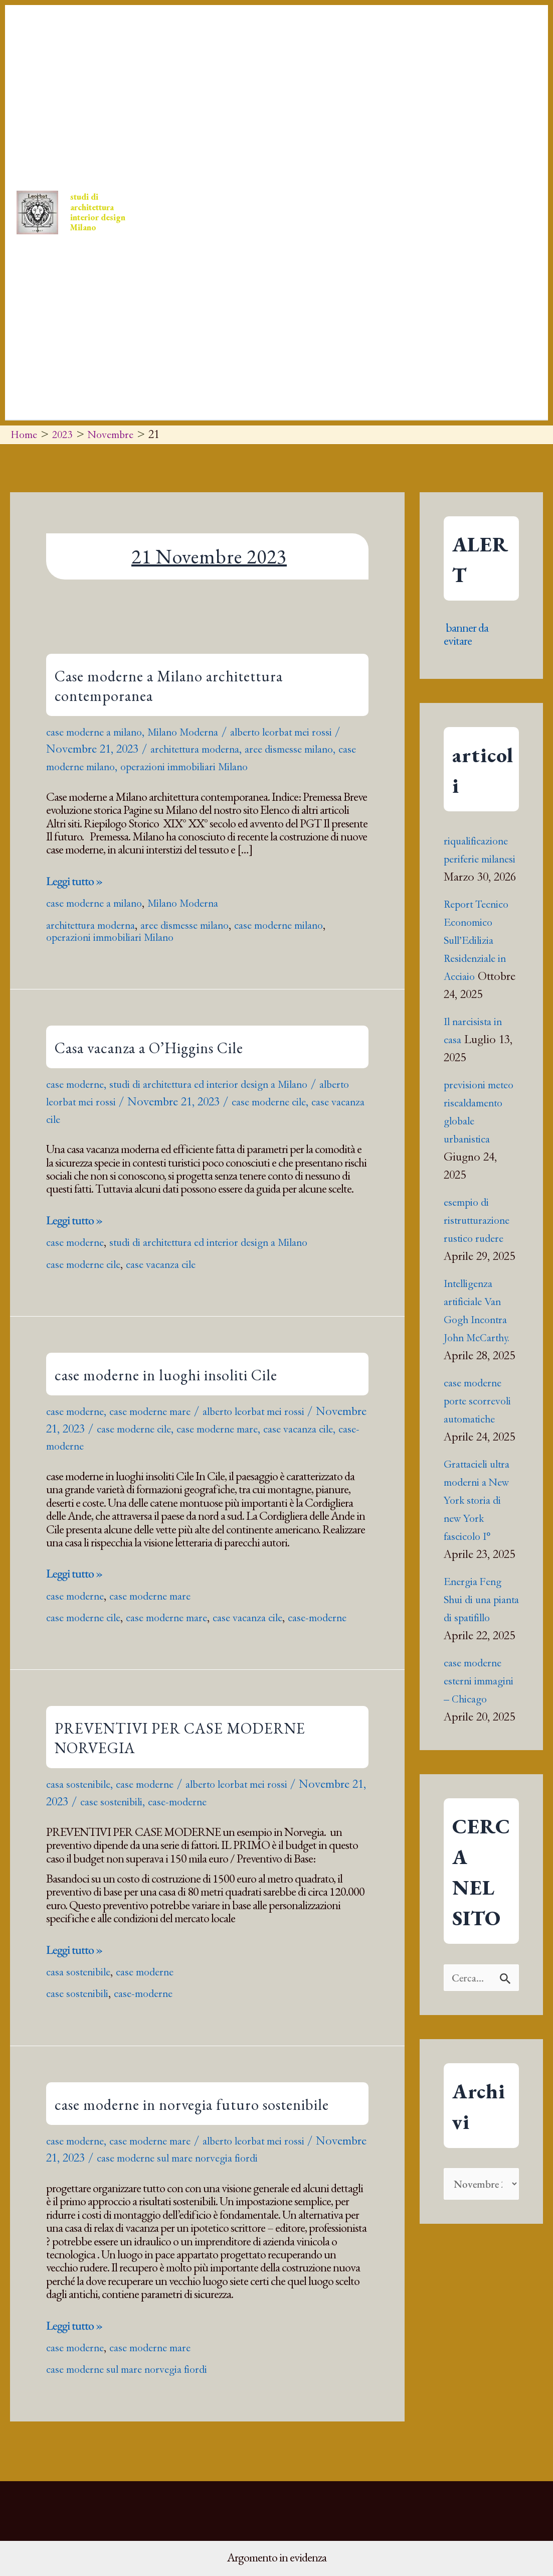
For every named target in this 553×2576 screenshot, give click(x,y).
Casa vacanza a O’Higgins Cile (149, 1048)
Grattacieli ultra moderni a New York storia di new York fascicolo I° (480, 1554)
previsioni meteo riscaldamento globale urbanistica (476, 1157)
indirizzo (190, 313)
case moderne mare (161, 1410)
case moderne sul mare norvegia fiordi (240, 2170)
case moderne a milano (99, 732)
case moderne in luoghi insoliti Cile (166, 1374)
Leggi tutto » (74, 881)
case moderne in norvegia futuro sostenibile (192, 2116)
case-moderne (139, 1446)
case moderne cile (317, 1101)
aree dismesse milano (312, 749)
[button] (197, 112)
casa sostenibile (81, 1796)
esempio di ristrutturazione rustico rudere (480, 1274)
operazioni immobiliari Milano (222, 766)
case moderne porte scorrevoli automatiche (481, 1455)
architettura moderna (208, 749)
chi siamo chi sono (304, 313)
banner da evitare (466, 634)
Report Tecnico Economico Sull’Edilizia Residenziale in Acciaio (480, 958)
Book (404, 112)
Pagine (374, 312)
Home (187, 112)
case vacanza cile (85, 1118)
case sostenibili (185, 1813)
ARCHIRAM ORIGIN (466, 112)
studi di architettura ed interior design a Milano (227, 1084)
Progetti (289, 112)
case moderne (78, 1084)
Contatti (351, 112)
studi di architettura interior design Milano (107, 212)
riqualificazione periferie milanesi (480, 859)
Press (234, 112)
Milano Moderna (198, 732)
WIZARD (237, 313)
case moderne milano (95, 766)
